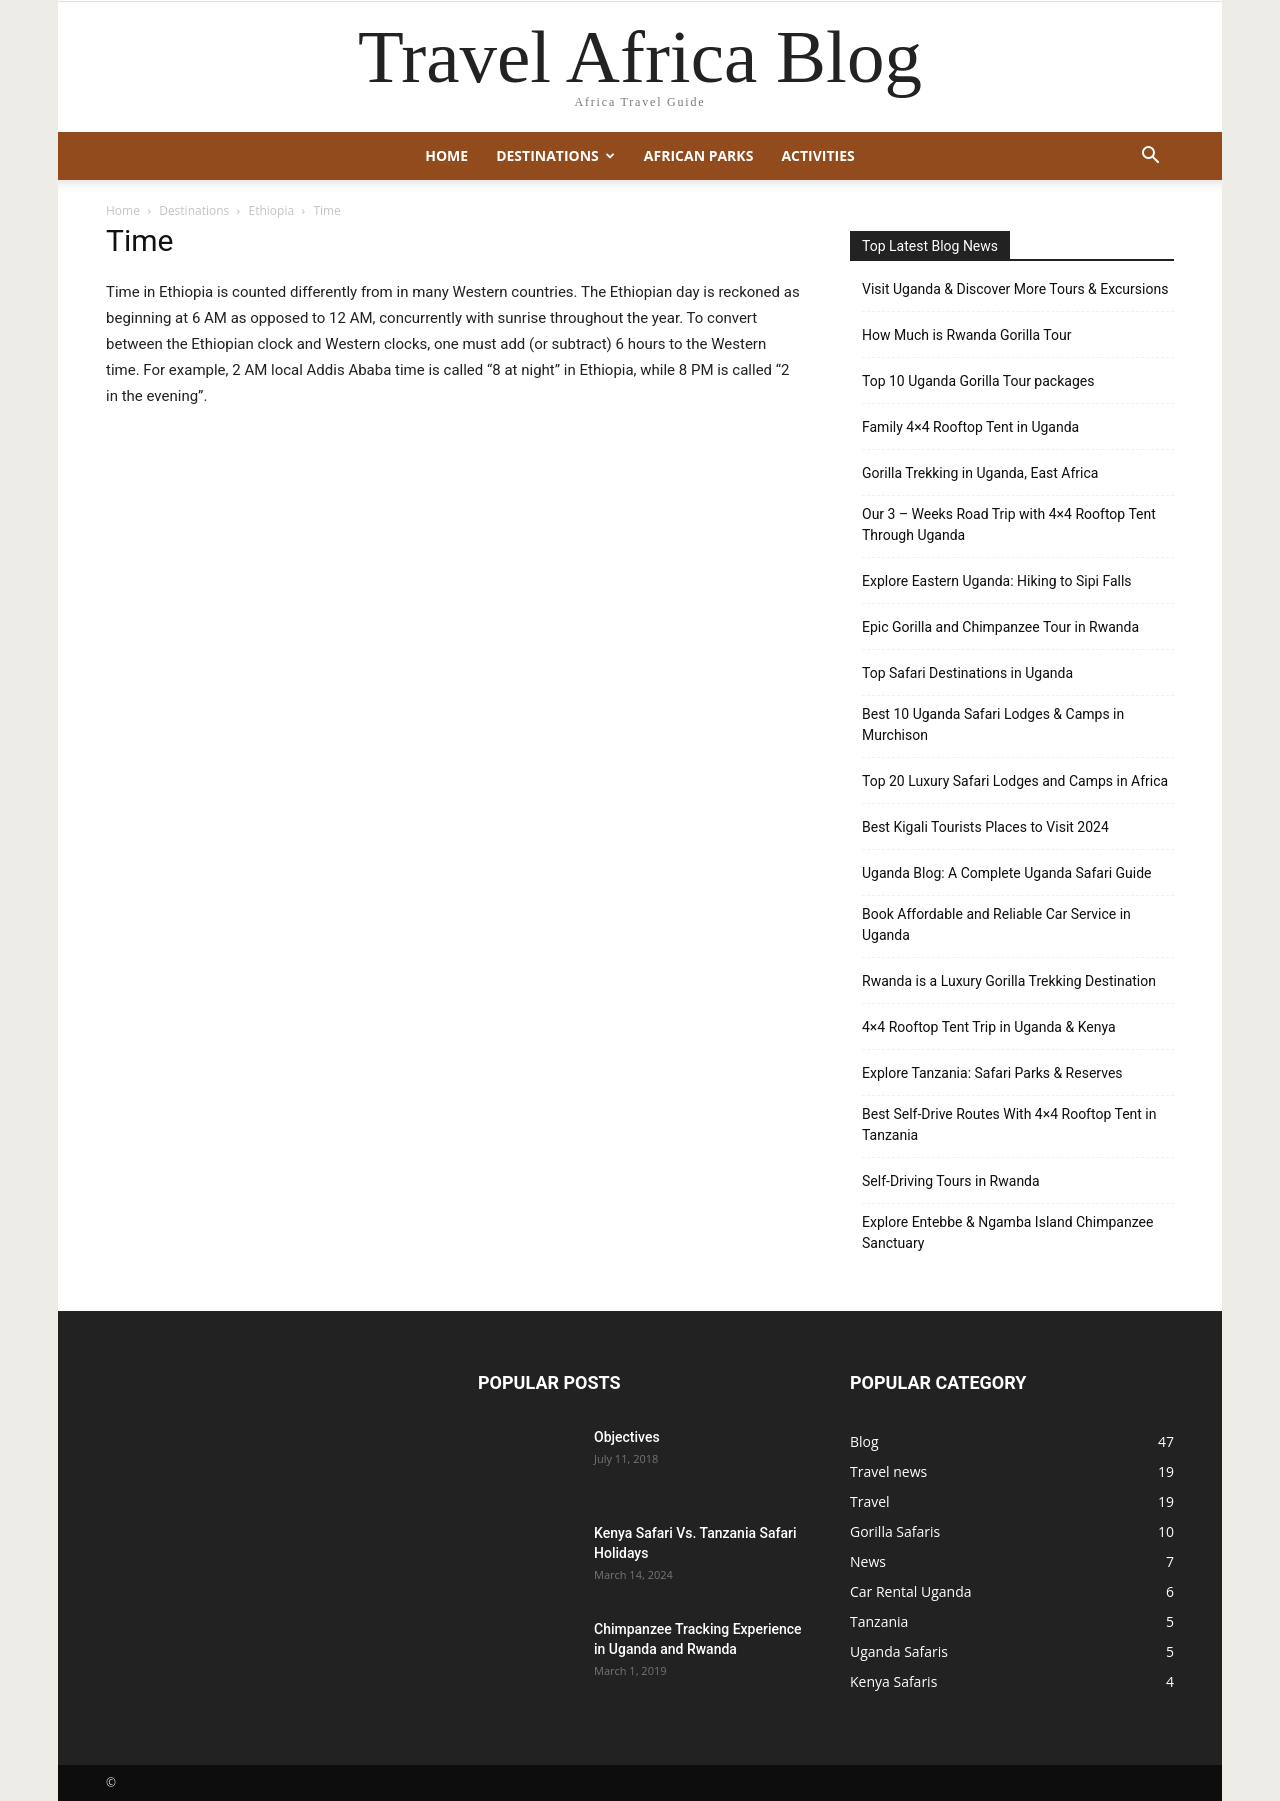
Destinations (555, 155)
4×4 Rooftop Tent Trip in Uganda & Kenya (989, 1027)
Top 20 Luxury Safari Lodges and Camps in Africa (1015, 781)
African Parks (699, 155)
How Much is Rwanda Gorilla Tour (966, 335)
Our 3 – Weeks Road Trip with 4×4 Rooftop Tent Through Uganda (1009, 524)
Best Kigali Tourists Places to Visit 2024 (985, 827)
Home (446, 155)
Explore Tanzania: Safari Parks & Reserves (992, 1073)
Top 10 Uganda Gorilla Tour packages (978, 381)
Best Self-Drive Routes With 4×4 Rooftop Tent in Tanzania (1009, 1124)
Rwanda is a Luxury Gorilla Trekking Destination (1009, 981)
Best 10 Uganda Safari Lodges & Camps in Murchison (993, 724)
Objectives (627, 1437)
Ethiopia (272, 210)
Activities (817, 155)
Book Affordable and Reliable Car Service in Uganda (996, 924)
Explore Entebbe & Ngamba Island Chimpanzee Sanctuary (1007, 1232)
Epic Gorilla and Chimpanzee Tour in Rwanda (1000, 627)
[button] (1150, 157)
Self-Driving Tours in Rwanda (951, 1181)
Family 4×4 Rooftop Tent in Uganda (970, 427)
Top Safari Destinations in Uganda (967, 673)
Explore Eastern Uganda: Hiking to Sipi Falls (997, 581)
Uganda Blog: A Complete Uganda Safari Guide (1007, 873)
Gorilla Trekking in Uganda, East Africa (980, 473)
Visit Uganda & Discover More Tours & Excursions (1015, 289)
